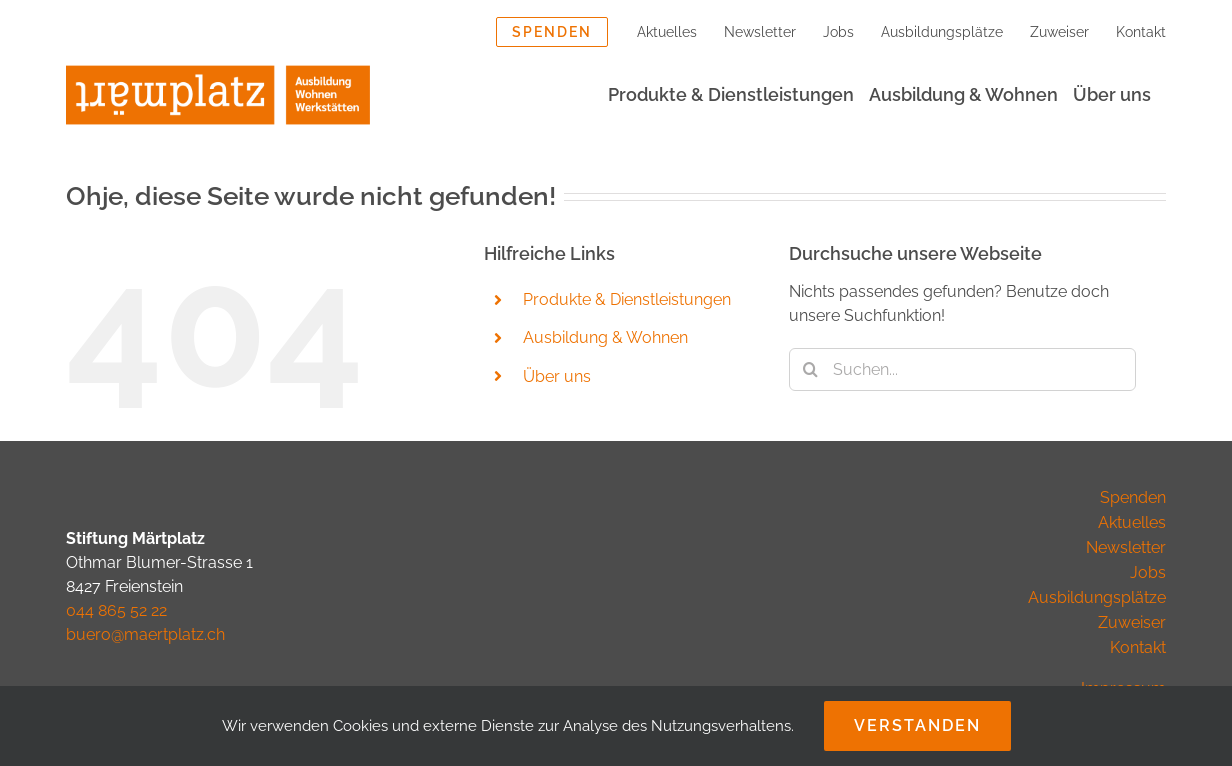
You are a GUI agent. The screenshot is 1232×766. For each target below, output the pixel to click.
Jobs (1148, 572)
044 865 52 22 (116, 610)
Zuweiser (1132, 622)
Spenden (1133, 497)
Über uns (557, 376)
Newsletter (1126, 547)
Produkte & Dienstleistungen (627, 299)
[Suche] (810, 369)
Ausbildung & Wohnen (605, 337)
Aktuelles (1132, 522)
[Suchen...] (962, 369)
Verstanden (917, 725)
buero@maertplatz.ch (145, 634)
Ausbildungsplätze (1097, 597)
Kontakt (1138, 647)
